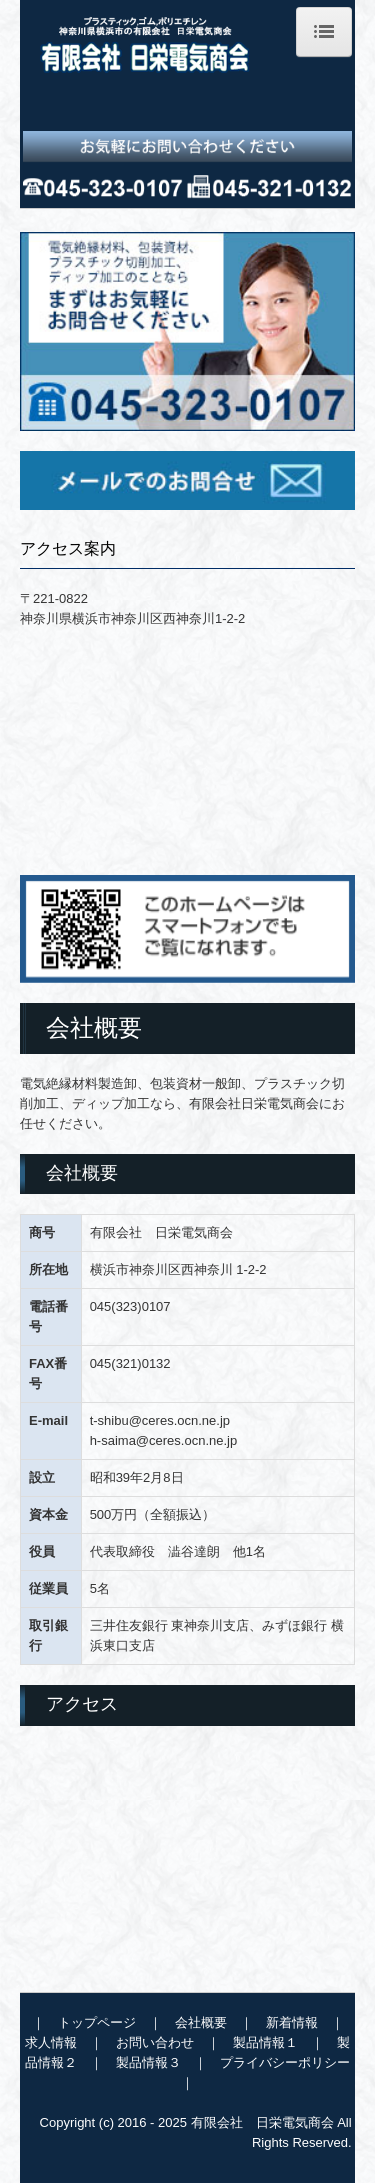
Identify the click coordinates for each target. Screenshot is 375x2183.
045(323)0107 (130, 1306)
